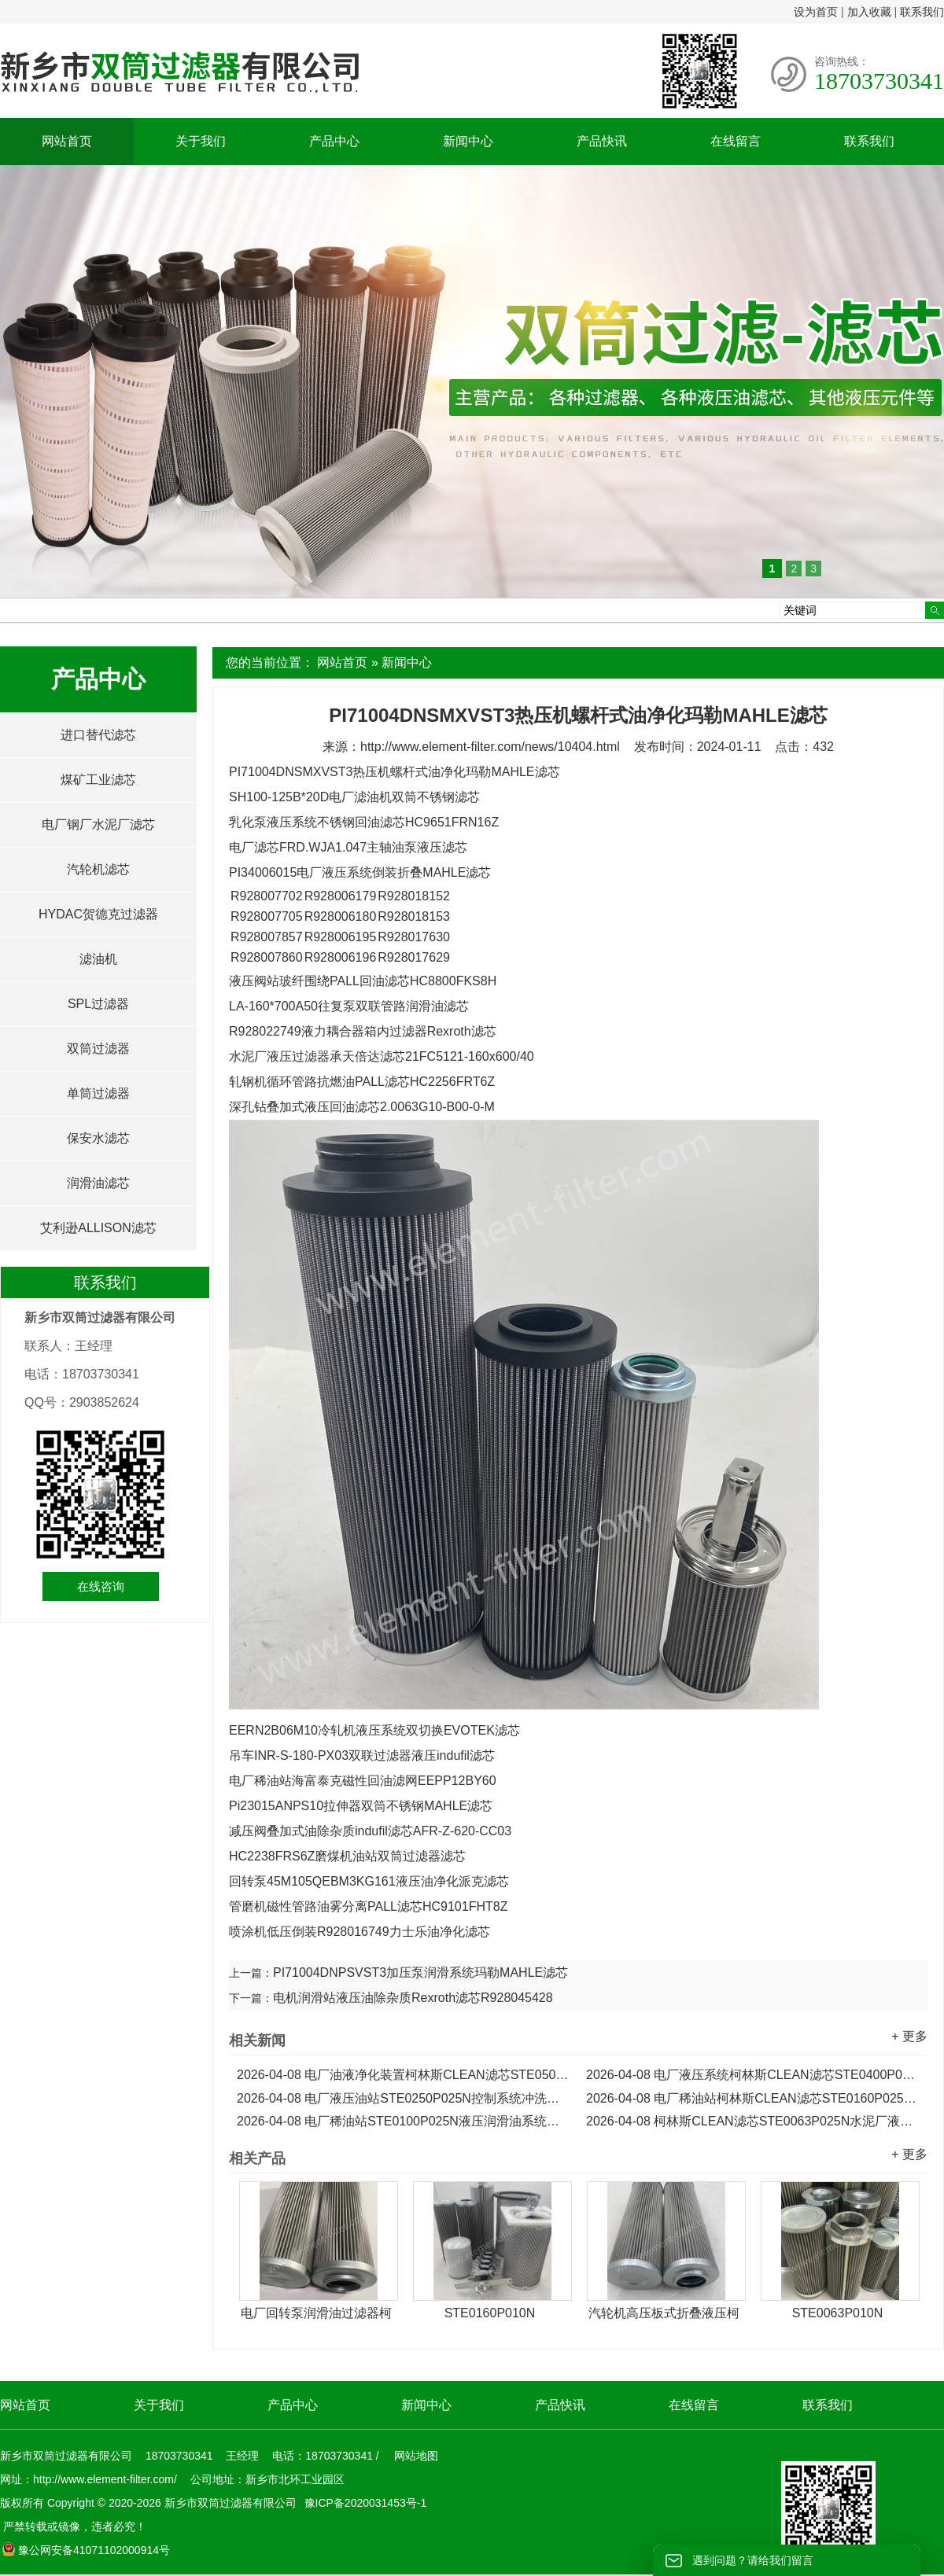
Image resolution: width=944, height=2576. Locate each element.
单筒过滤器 (98, 1093)
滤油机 (98, 959)
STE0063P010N (837, 2313)
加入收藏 (869, 12)
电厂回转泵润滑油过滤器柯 (316, 2313)
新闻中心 (468, 141)
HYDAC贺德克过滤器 (98, 914)
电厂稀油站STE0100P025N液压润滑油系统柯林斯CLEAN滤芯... (403, 2121)
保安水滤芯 (98, 1138)
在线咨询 (100, 1586)
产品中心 (334, 141)
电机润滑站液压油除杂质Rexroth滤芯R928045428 (413, 1997)
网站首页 (67, 141)
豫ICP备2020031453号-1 (364, 2503)
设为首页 (816, 12)
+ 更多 (909, 2036)
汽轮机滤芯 (98, 869)
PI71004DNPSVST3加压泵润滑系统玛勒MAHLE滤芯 (420, 1972)
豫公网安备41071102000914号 (86, 2550)
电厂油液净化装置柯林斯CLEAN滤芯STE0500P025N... (403, 2074)
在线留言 (735, 141)
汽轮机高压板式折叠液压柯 (663, 2313)
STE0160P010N (490, 2313)
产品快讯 (602, 141)
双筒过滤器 (98, 1048)
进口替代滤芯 (98, 735)
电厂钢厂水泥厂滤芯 (98, 824)
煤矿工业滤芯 (98, 779)
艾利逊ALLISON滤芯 (98, 1228)
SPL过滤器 (98, 1003)
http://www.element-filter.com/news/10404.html (490, 746)
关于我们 (200, 141)
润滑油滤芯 (98, 1183)
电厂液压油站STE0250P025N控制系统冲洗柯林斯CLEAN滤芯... (403, 2098)
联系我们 (922, 12)
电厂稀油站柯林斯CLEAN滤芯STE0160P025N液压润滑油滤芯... (753, 2098)
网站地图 (416, 2455)
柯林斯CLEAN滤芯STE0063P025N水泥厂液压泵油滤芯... (753, 2121)
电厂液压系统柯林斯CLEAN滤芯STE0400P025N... (753, 2074)
